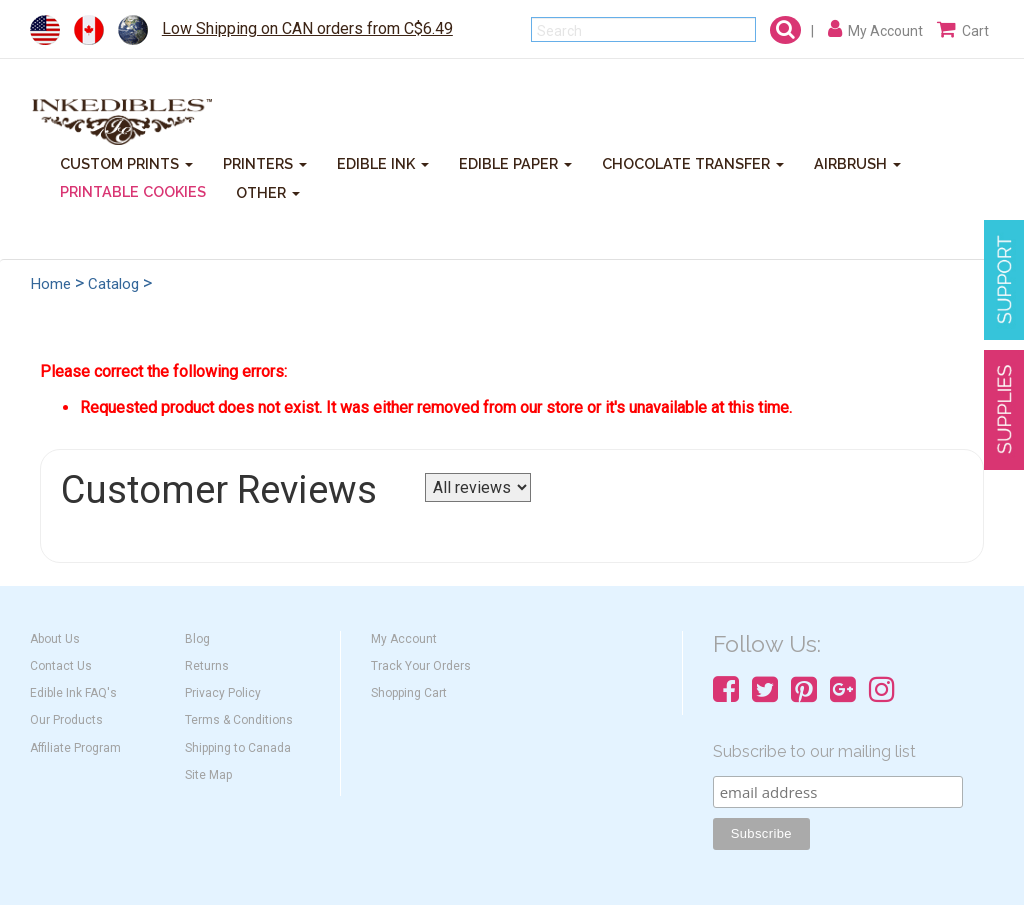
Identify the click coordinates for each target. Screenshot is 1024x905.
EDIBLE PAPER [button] (515, 162)
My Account (404, 639)
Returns (207, 666)
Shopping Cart (409, 693)
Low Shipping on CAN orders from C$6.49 (307, 28)
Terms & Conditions (239, 720)
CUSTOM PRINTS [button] (126, 162)
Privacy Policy (223, 693)
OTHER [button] (268, 191)
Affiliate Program (75, 748)
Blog (197, 639)
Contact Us (61, 666)
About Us (55, 639)
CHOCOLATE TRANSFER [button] (693, 162)
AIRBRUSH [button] (857, 162)
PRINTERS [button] (265, 162)
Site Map (208, 775)
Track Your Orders (421, 666)
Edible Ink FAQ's (73, 693)
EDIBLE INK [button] (383, 162)
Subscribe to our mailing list (814, 751)
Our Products (66, 720)
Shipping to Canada (238, 748)
